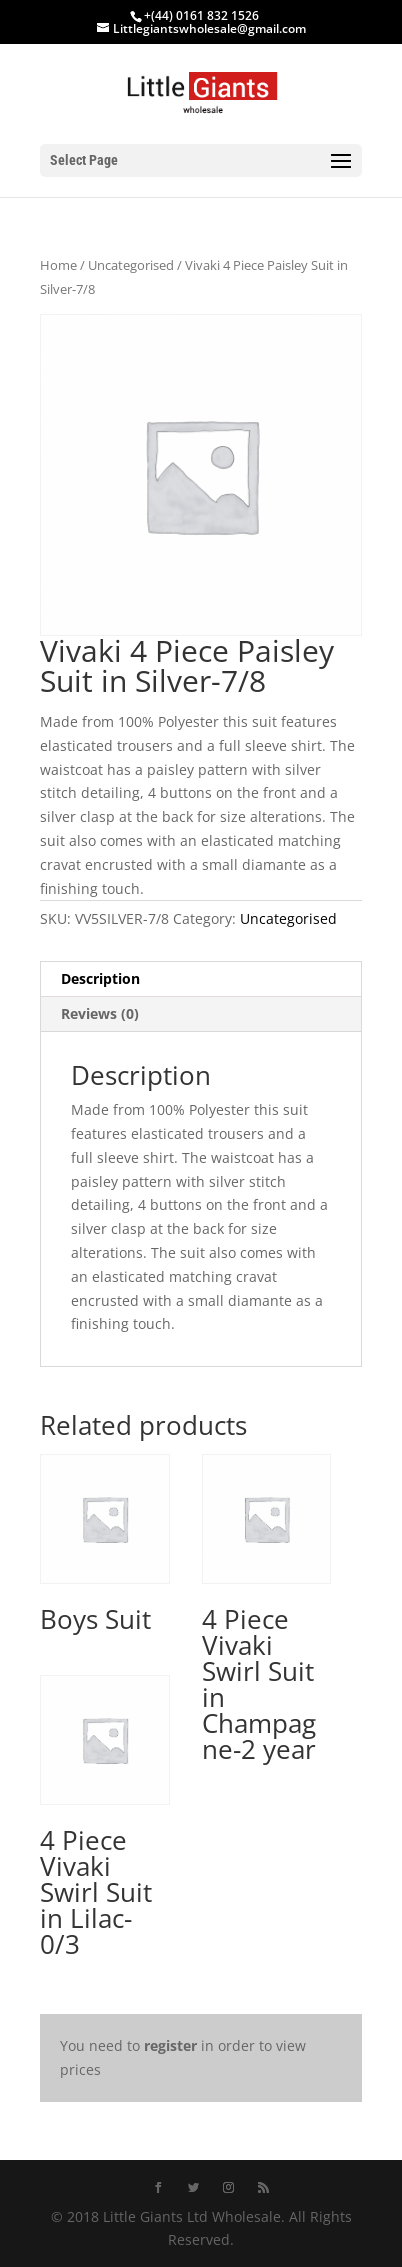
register (170, 2045)
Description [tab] (100, 978)
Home (58, 265)
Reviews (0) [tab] (100, 1013)
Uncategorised (131, 265)
